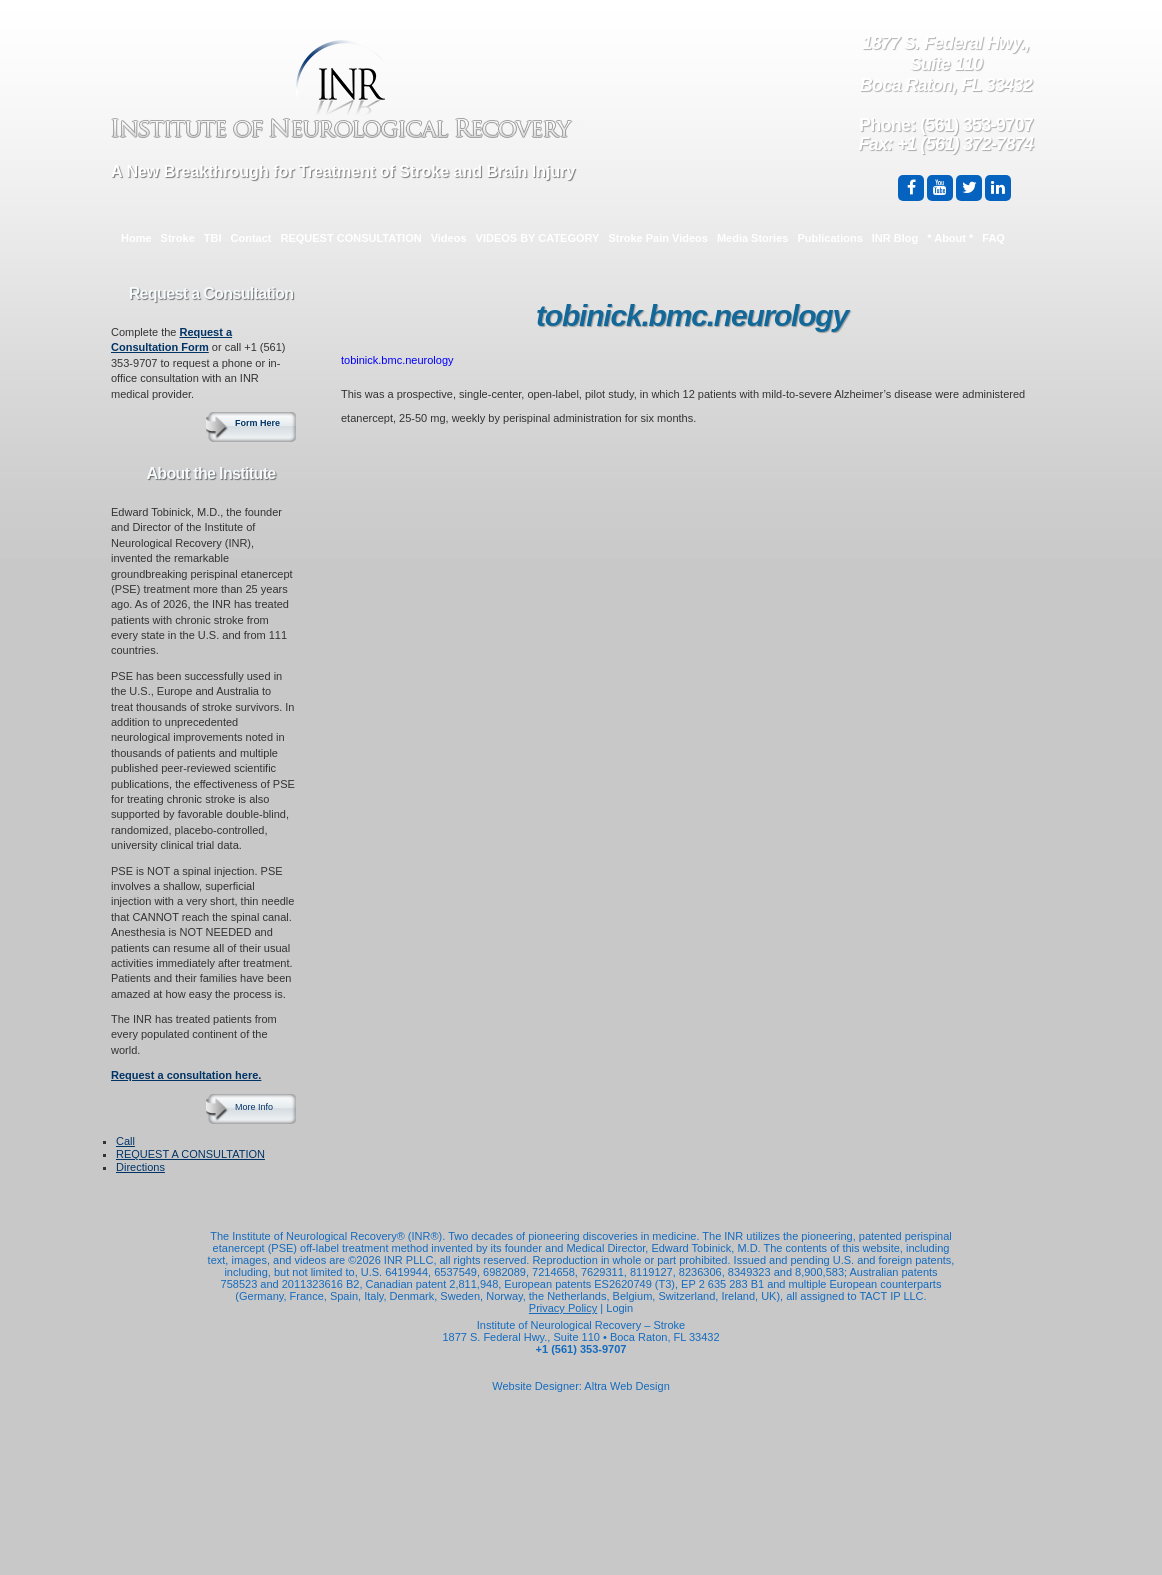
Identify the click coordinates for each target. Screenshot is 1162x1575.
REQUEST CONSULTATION (351, 238)
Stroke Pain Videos (657, 238)
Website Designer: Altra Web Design (581, 1386)
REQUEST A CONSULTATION (190, 1154)
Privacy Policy (563, 1308)
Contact (251, 238)
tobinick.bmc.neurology (397, 360)
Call (125, 1141)
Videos (449, 238)
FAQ (993, 238)
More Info (254, 1107)
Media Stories (753, 238)
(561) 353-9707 (976, 125)
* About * (950, 238)
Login (619, 1308)
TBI (213, 238)
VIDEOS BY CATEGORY (538, 238)
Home (136, 238)
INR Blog (895, 238)
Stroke (178, 238)
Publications (829, 238)
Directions (140, 1167)
